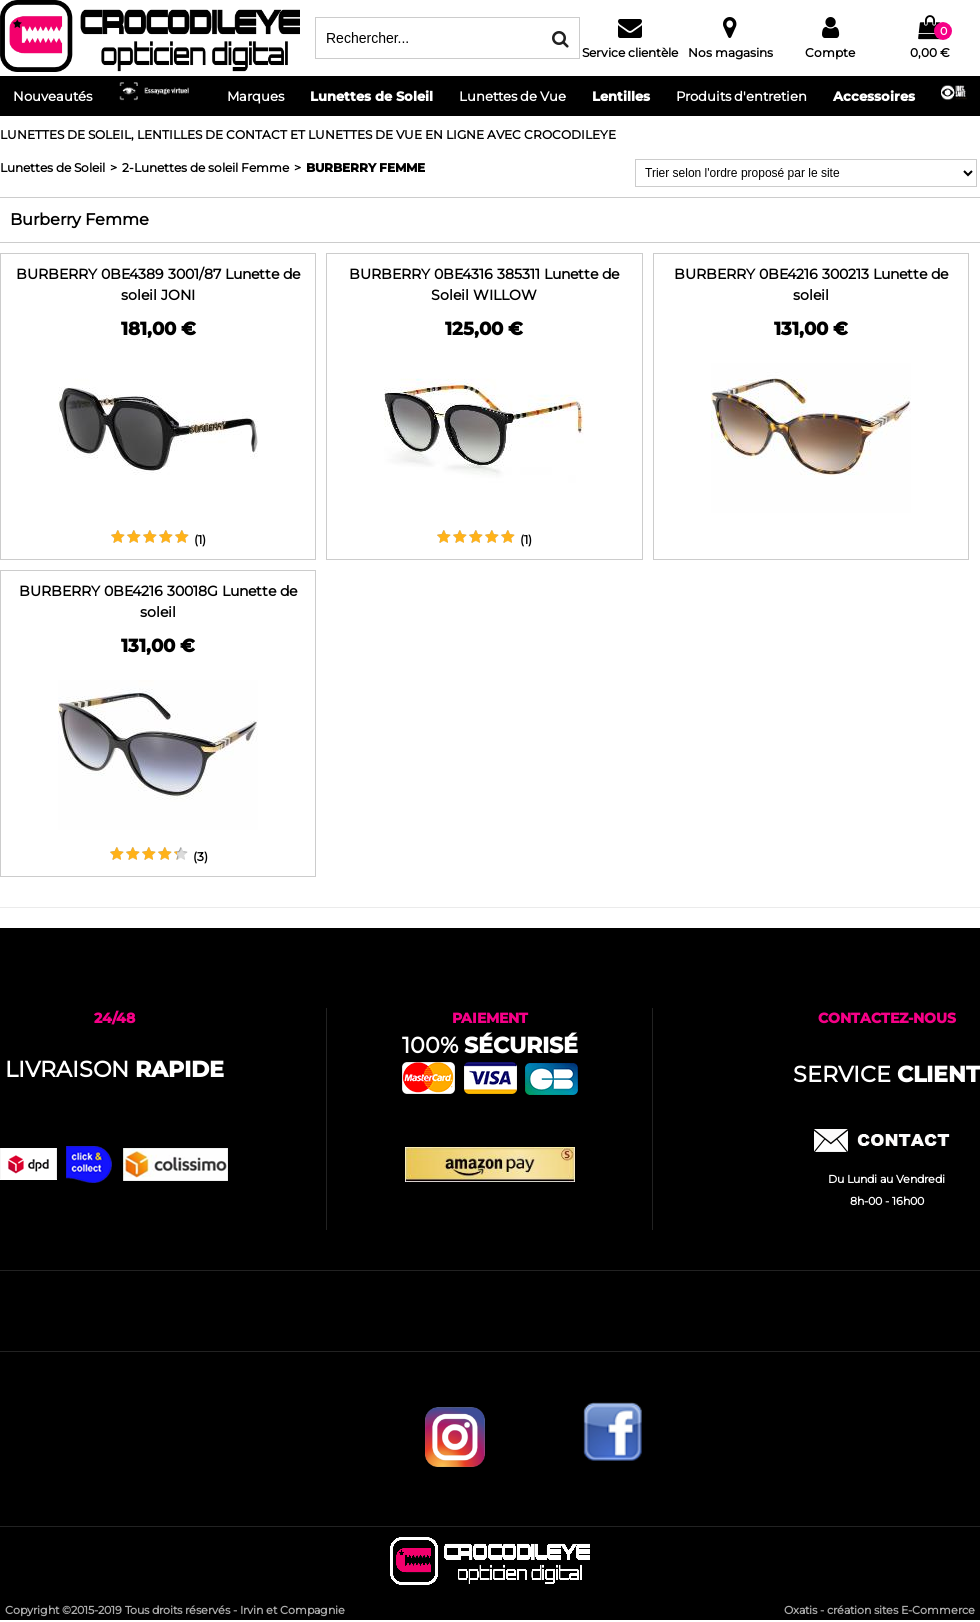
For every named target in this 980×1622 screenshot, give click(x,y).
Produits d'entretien (741, 96)
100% (490, 1045)
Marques (255, 96)
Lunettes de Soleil (371, 96)
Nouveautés (52, 96)
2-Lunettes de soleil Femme (205, 167)
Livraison (114, 1069)
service (886, 1074)
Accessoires (874, 96)
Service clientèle (630, 52)
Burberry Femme (365, 167)
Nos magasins (730, 52)
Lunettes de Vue (512, 96)
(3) (200, 856)
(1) (200, 539)
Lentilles (621, 96)
